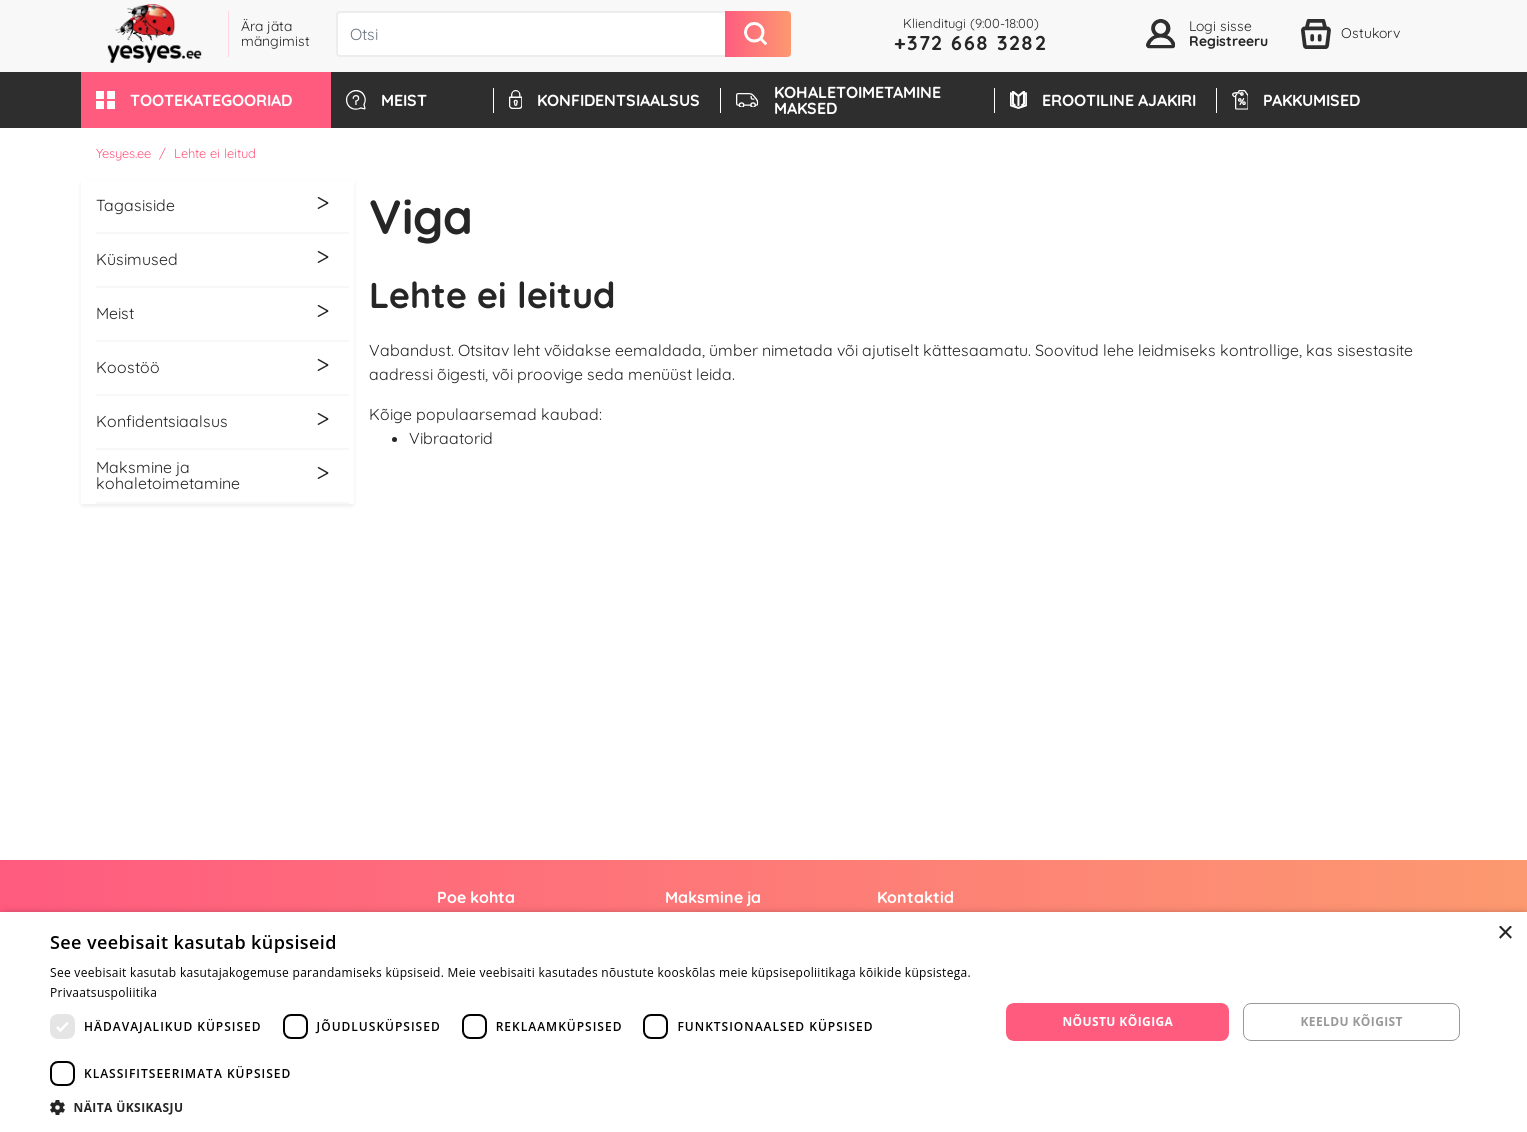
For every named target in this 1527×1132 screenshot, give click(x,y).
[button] (206, 100)
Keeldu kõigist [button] (1351, 1021)
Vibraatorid (451, 438)
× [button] (1504, 933)
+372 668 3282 (971, 42)
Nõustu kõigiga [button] (1117, 1021)
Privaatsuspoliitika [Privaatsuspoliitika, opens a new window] (103, 992)
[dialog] (763, 1022)
